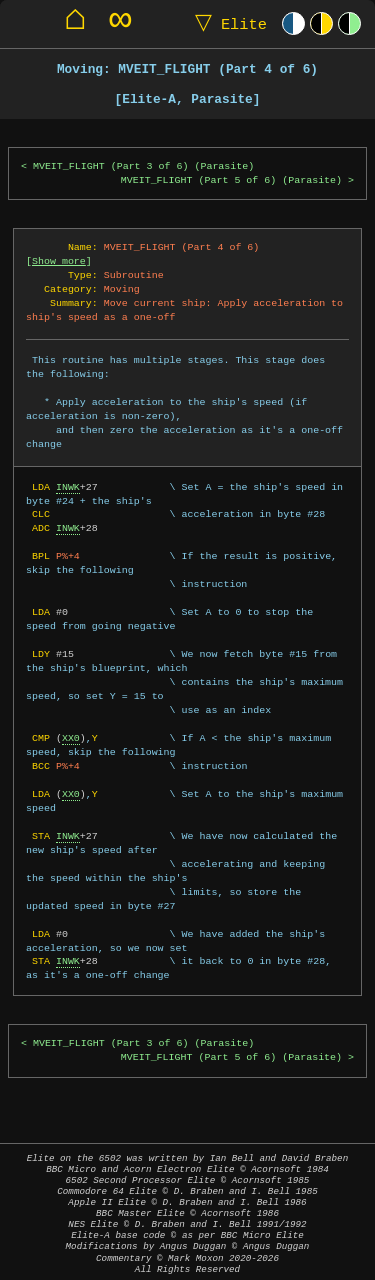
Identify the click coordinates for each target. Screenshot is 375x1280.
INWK (68, 487)
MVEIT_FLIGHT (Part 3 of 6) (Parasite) (143, 166)
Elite (226, 23)
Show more (59, 261)
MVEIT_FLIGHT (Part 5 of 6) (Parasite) (231, 180)
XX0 (71, 738)
